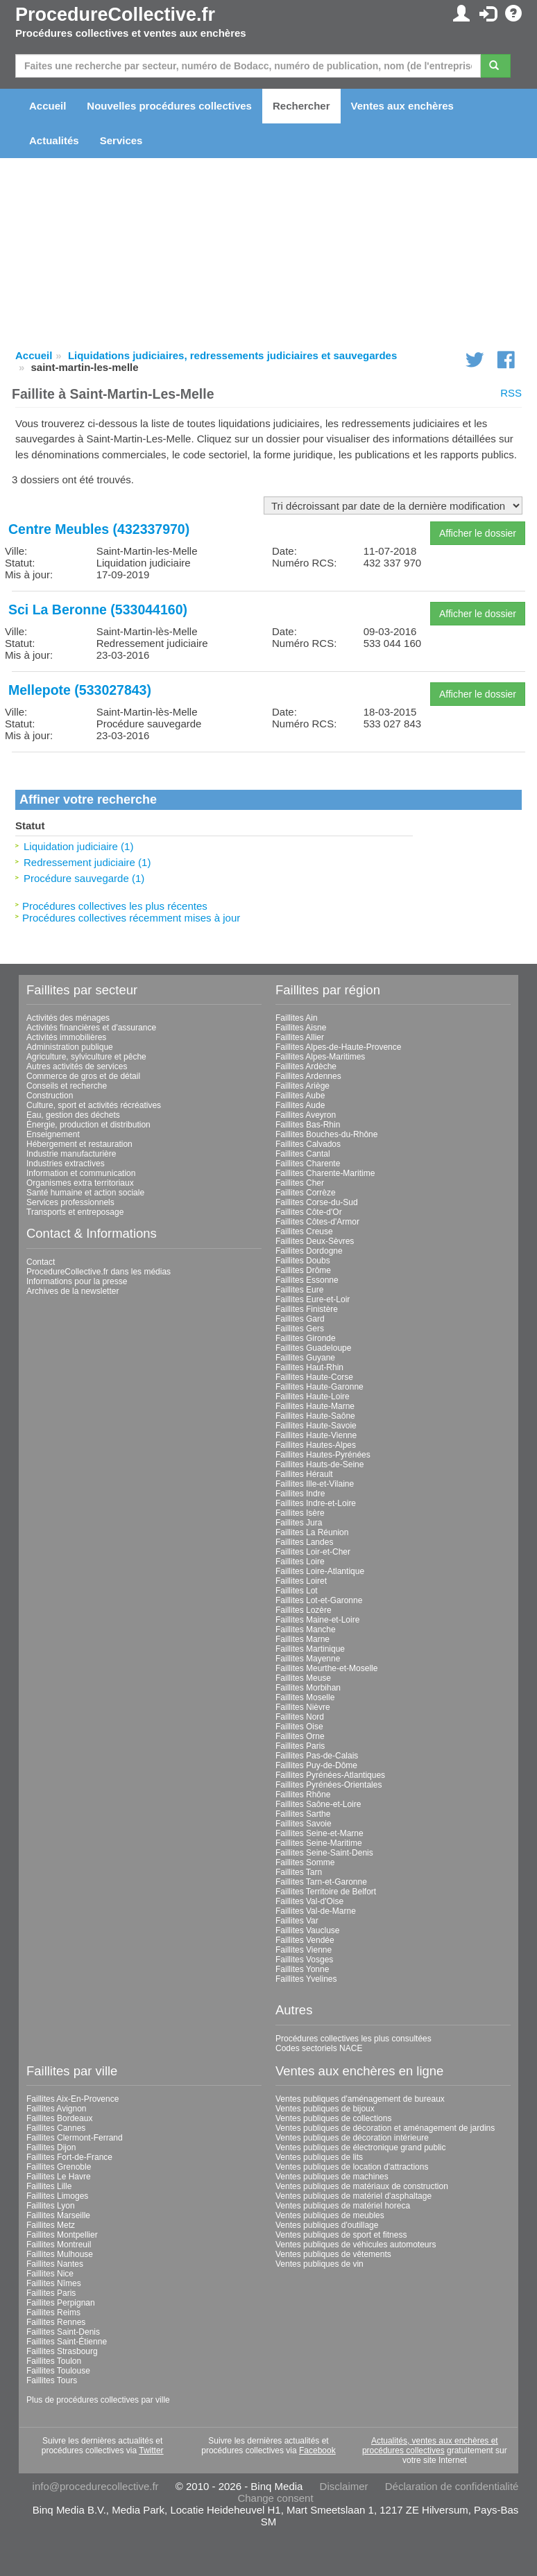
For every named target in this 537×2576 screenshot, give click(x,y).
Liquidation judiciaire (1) (78, 846)
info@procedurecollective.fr (96, 2486)
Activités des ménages (68, 1018)
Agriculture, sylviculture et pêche (86, 1057)
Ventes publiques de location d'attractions (351, 2167)
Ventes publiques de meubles (329, 2215)
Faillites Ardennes (308, 1076)
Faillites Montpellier (62, 2235)
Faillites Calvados (308, 1144)
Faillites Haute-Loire (312, 1396)
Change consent (275, 2498)
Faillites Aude (300, 1105)
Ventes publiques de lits (319, 2157)
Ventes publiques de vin (319, 2264)
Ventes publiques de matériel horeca (342, 2206)
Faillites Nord (299, 1717)
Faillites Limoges (57, 2196)
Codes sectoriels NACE (318, 2048)
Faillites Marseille (58, 2215)
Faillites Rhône (302, 1794)
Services (121, 140)
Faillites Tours (51, 2380)
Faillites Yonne (302, 1969)
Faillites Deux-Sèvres (314, 1241)
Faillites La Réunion (311, 1532)
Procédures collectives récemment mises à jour (131, 918)
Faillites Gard (300, 1319)
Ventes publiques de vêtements (333, 2254)
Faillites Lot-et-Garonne (318, 1600)
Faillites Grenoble (58, 2167)
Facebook (317, 2450)
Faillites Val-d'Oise (309, 1901)
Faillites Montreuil (58, 2244)
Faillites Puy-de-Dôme (316, 1765)
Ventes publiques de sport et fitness (341, 2235)
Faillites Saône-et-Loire (318, 1804)
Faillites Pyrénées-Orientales (328, 1785)
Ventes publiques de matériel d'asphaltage (353, 2196)
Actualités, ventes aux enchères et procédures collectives (430, 2445)
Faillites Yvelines (306, 1979)
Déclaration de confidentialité (452, 2486)
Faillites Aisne (300, 1027)
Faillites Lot (296, 1591)
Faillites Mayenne (307, 1658)
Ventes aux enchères (402, 106)
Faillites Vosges (304, 1959)
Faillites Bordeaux (59, 2118)
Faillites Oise (299, 1726)
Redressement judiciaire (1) (87, 862)
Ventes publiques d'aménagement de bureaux (360, 2099)
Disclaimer (344, 2486)
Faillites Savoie (303, 1824)
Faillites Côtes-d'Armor (317, 1222)
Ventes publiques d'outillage (326, 2225)
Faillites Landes (304, 1542)
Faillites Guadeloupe (313, 1348)
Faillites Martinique (310, 1649)
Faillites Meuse (303, 1678)
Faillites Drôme (303, 1270)
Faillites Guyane (305, 1358)
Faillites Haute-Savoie (316, 1425)
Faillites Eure (299, 1290)
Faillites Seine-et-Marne (319, 1833)
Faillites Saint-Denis (63, 2332)
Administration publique (69, 1047)
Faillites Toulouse (58, 2371)
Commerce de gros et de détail (83, 1076)
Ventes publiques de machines (332, 2176)
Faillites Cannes (55, 2128)
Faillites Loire (300, 1561)
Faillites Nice (50, 2274)
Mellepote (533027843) (79, 690)
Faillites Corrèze (305, 1193)
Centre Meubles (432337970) (98, 529)
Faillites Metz (50, 2225)
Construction (49, 1095)
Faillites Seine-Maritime (318, 1843)
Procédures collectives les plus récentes (114, 906)
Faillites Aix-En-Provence (72, 2099)
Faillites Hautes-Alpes (315, 1445)
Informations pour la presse (76, 1281)
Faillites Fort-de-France (69, 2157)
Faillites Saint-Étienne (66, 2341)
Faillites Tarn (298, 1872)
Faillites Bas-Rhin (307, 1125)
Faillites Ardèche (305, 1066)
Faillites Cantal (302, 1154)
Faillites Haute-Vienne (316, 1435)
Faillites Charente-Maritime (325, 1173)
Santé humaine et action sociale (85, 1193)
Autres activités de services (76, 1066)
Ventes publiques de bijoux (325, 2108)
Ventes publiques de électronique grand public (360, 2147)
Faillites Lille (48, 2186)
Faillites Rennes (55, 2322)
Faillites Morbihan (308, 1688)
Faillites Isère (300, 1513)
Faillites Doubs (302, 1260)
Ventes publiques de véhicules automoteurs (355, 2244)
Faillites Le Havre (58, 2176)
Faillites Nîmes (53, 2283)
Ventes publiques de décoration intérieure (352, 2138)
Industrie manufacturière (71, 1154)
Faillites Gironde (305, 1338)
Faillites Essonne (307, 1280)
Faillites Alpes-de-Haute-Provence (338, 1047)
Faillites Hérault (304, 1474)
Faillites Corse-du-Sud (316, 1202)
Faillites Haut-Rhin (309, 1367)
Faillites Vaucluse (307, 1930)
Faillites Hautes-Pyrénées (322, 1455)
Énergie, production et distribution (88, 1125)
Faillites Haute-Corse (314, 1377)
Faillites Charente (307, 1163)
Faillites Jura (298, 1523)
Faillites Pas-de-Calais (316, 1756)
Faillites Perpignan (60, 2303)
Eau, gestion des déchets (73, 1115)
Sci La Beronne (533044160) (97, 609)
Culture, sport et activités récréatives (93, 1105)
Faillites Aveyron (305, 1115)
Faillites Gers (299, 1328)
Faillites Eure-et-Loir (312, 1299)
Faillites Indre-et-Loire (315, 1503)
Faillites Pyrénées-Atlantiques (330, 1775)
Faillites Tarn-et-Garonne (321, 1882)
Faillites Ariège (302, 1086)
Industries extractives (65, 1163)
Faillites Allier (299, 1037)
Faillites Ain (296, 1018)
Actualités (54, 140)
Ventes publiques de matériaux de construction (361, 2186)
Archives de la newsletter (72, 1291)
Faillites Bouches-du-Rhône (326, 1134)
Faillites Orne (300, 1736)
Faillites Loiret (301, 1581)
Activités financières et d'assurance (91, 1027)
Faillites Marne (302, 1639)
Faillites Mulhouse (59, 2254)
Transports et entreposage (74, 1212)
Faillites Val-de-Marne (315, 1911)
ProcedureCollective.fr (115, 14)
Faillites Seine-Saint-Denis (324, 1853)
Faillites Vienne (303, 1950)
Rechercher (301, 106)
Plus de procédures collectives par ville (98, 2400)
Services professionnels (70, 1202)
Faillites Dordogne (309, 1251)
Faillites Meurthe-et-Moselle (326, 1668)
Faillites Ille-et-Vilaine (314, 1484)
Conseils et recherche (66, 1086)
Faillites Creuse (304, 1231)
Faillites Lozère (303, 1610)
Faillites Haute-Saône (315, 1416)
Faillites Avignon (56, 2108)
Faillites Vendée (304, 1940)
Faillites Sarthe (302, 1814)
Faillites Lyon (50, 2206)
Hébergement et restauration (79, 1144)
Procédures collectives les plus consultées (353, 2038)
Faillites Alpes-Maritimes (320, 1057)
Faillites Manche (305, 1629)
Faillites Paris (300, 1746)
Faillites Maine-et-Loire (317, 1620)
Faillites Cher (299, 1183)
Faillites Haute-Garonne (319, 1387)
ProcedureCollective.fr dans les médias (98, 1272)
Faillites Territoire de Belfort (325, 1891)
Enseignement (53, 1134)
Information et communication (80, 1173)
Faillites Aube (300, 1095)
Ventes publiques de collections (333, 2118)
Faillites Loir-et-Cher (312, 1552)
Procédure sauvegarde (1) (84, 878)
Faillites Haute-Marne (315, 1406)
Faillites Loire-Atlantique (319, 1571)
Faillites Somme (304, 1862)
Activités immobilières (66, 1037)
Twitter (151, 2450)
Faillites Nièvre (302, 1707)
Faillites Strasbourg (62, 2351)
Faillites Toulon (53, 2361)
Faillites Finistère (306, 1309)
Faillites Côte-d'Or (308, 1212)
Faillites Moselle (304, 1697)
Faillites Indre (300, 1493)
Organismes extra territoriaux (80, 1183)
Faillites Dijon (51, 2147)
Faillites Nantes (54, 2264)
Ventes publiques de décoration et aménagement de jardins (385, 2128)
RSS (511, 393)
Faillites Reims (53, 2312)
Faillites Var (296, 1921)
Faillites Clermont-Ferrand (74, 2138)
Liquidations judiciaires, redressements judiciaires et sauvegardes (232, 355)
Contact (40, 1262)
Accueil (47, 106)
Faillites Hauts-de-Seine (319, 1464)
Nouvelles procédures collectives (169, 106)
